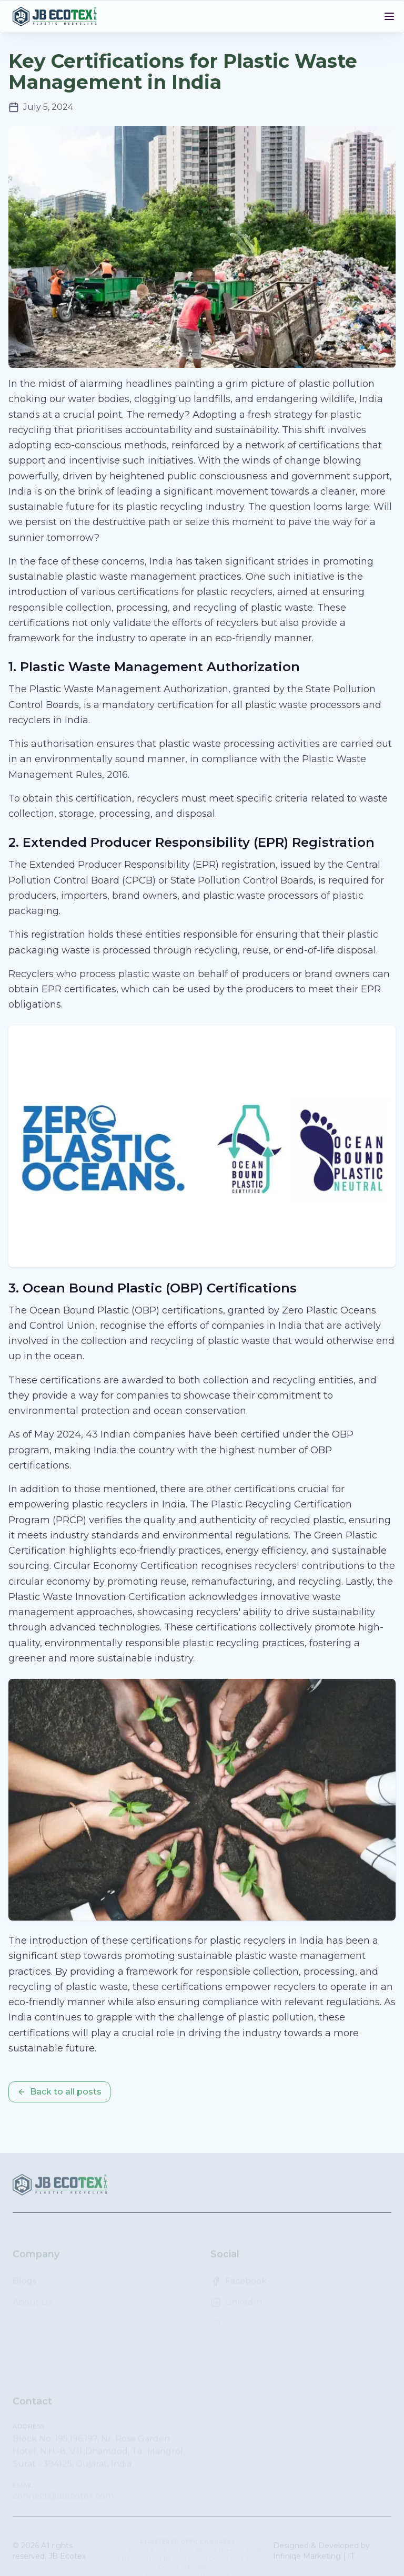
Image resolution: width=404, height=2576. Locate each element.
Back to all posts (59, 2092)
